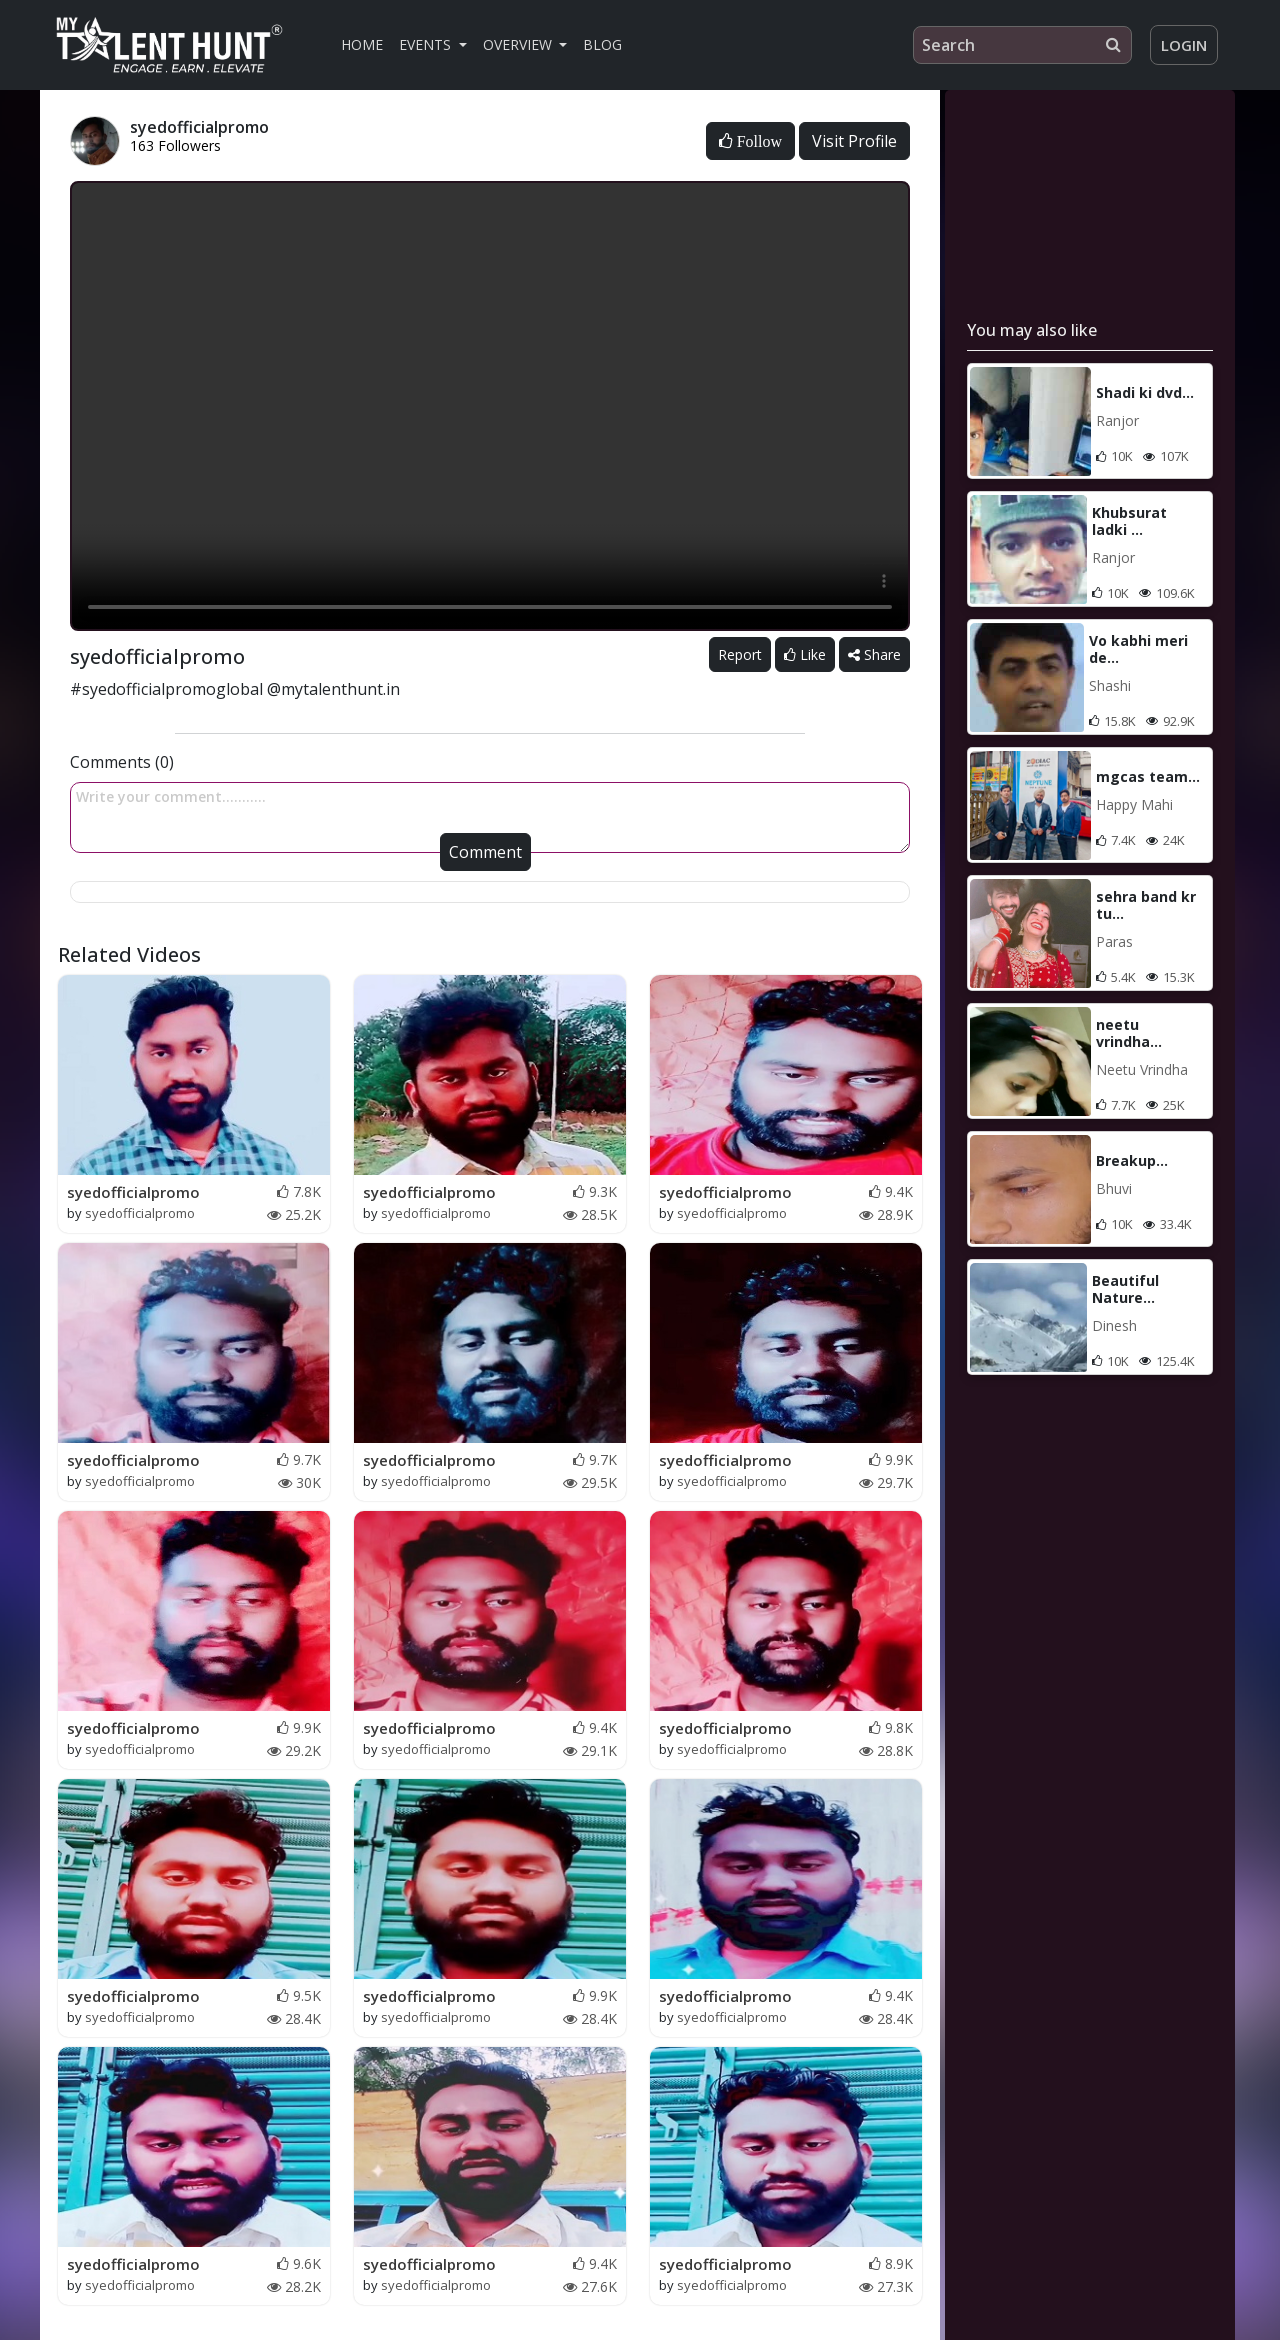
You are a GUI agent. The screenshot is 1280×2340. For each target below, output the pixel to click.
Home (362, 44)
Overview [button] (519, 44)
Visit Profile (854, 141)
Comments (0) (122, 762)
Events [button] (427, 44)
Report (740, 654)
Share (874, 654)
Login (1184, 45)
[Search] (1022, 45)
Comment (485, 852)
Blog (602, 44)
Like (805, 654)
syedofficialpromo (133, 1192)
